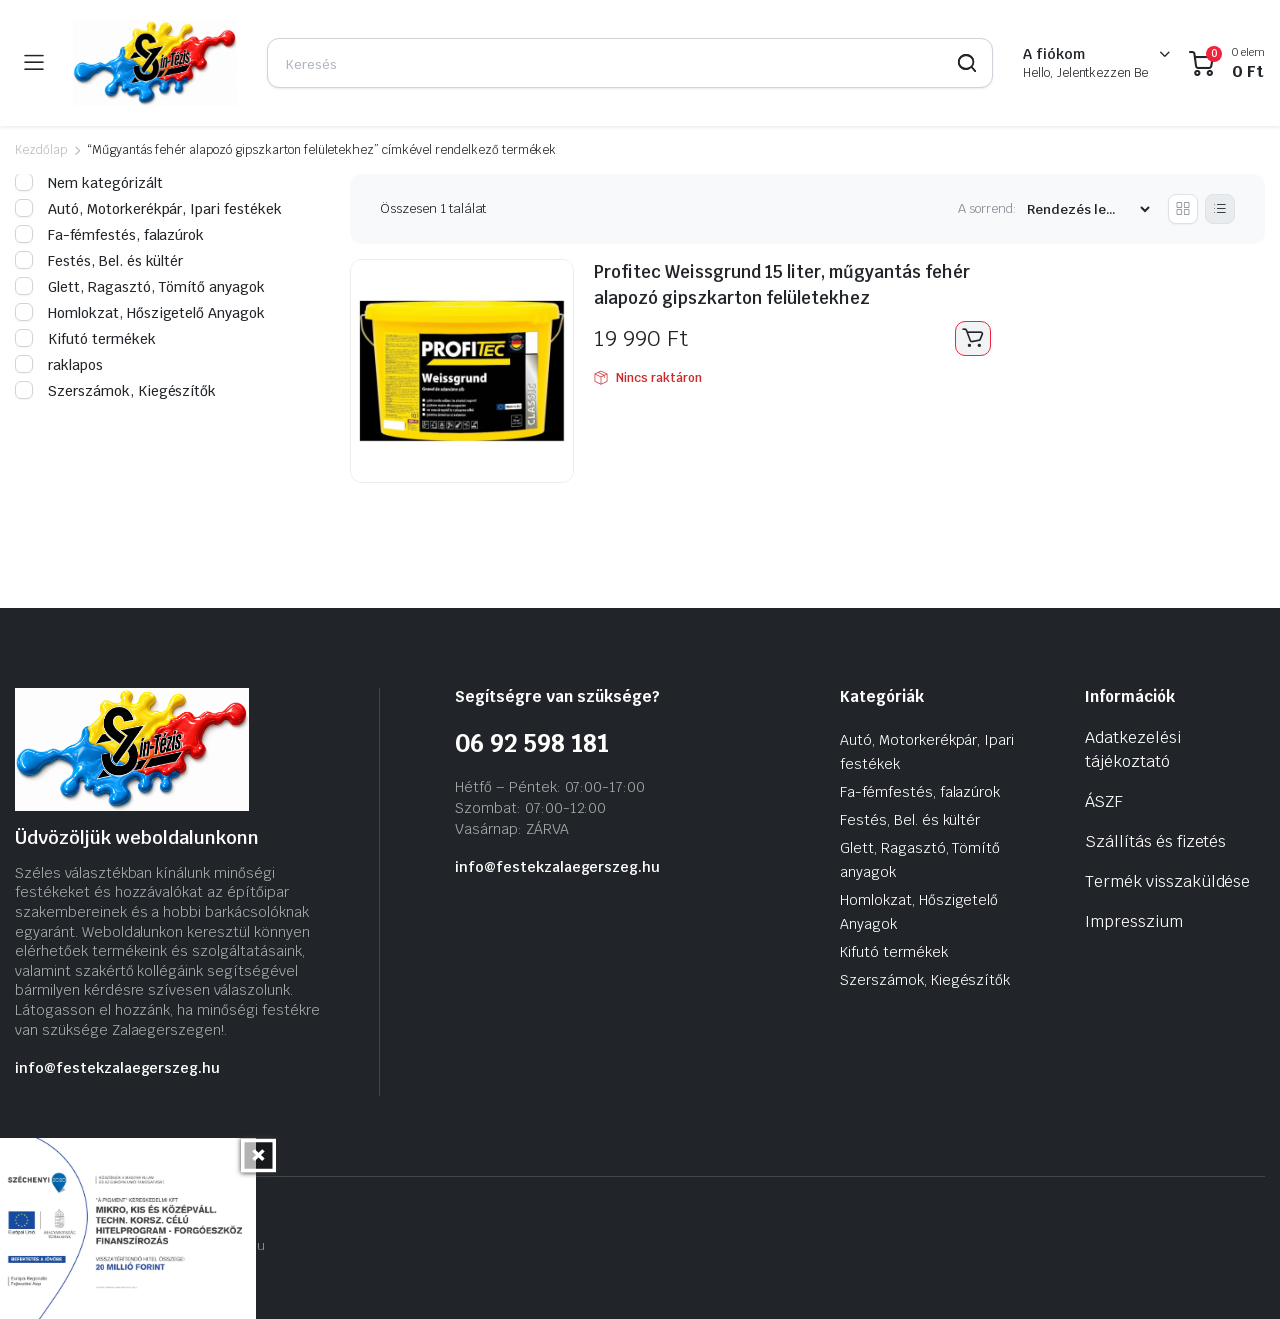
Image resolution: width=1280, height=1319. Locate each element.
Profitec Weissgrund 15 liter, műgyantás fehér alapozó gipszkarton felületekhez (789, 284)
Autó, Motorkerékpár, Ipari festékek (148, 209)
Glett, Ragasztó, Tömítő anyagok (140, 287)
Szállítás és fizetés (1155, 841)
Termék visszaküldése (1167, 881)
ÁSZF (1104, 801)
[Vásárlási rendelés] (1088, 209)
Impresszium (1134, 921)
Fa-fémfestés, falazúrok (109, 235)
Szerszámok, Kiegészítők (115, 391)
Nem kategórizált (89, 183)
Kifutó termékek (85, 339)
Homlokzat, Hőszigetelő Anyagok (140, 313)
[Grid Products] (1183, 209)
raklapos (59, 365)
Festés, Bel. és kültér (99, 261)
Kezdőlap (41, 150)
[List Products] (1220, 209)
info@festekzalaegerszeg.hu (117, 1068)
